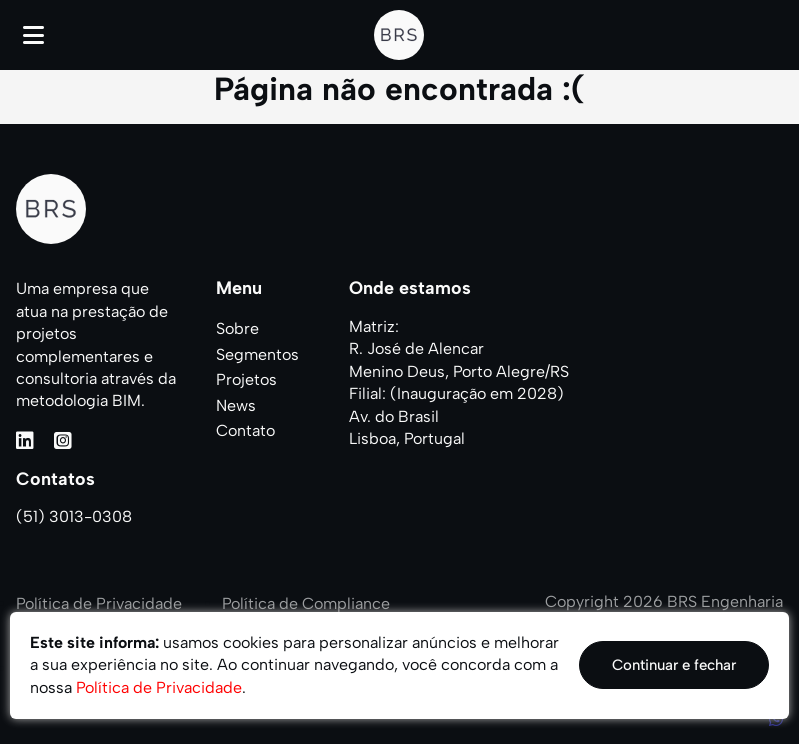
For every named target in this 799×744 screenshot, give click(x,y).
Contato (245, 430)
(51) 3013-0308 (74, 516)
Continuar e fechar (674, 665)
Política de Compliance (306, 603)
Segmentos (257, 354)
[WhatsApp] (776, 719)
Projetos (246, 379)
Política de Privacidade (99, 603)
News (236, 405)
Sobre (237, 328)
